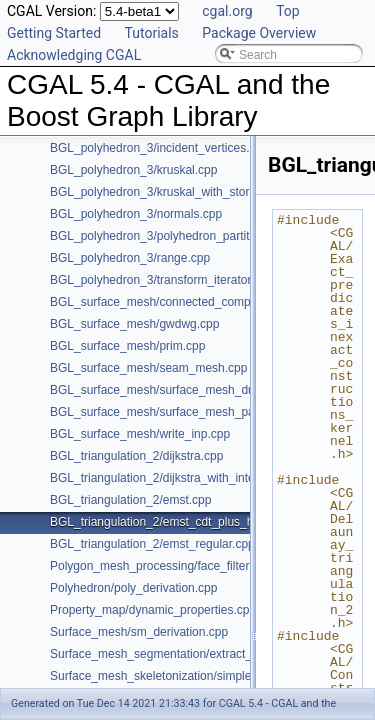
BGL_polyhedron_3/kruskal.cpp (133, 170)
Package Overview (259, 33)
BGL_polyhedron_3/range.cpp (130, 258)
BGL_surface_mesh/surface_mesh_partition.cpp (178, 412)
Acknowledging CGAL (74, 55)
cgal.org (227, 11)
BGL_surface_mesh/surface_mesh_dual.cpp (168, 390)
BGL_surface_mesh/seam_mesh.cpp (148, 368)
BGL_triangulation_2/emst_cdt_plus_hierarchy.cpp (184, 522)
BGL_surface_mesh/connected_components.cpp (180, 302)
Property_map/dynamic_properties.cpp (153, 610)
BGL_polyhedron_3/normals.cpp (136, 214)
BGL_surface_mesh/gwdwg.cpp (134, 324)
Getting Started (54, 33)
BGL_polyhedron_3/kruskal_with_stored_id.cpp (176, 192)
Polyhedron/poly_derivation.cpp (133, 588)
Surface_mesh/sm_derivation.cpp (139, 632)
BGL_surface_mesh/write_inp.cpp (140, 434)
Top (288, 11)
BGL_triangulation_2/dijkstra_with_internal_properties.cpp (204, 478)
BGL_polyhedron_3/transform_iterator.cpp (161, 280)
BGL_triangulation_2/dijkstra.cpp (136, 456)
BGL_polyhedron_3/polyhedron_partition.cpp (169, 236)
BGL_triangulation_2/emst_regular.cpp (152, 544)
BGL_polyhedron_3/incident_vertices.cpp (159, 148)
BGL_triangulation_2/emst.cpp (130, 500)
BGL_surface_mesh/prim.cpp (127, 346)
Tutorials (152, 33)
